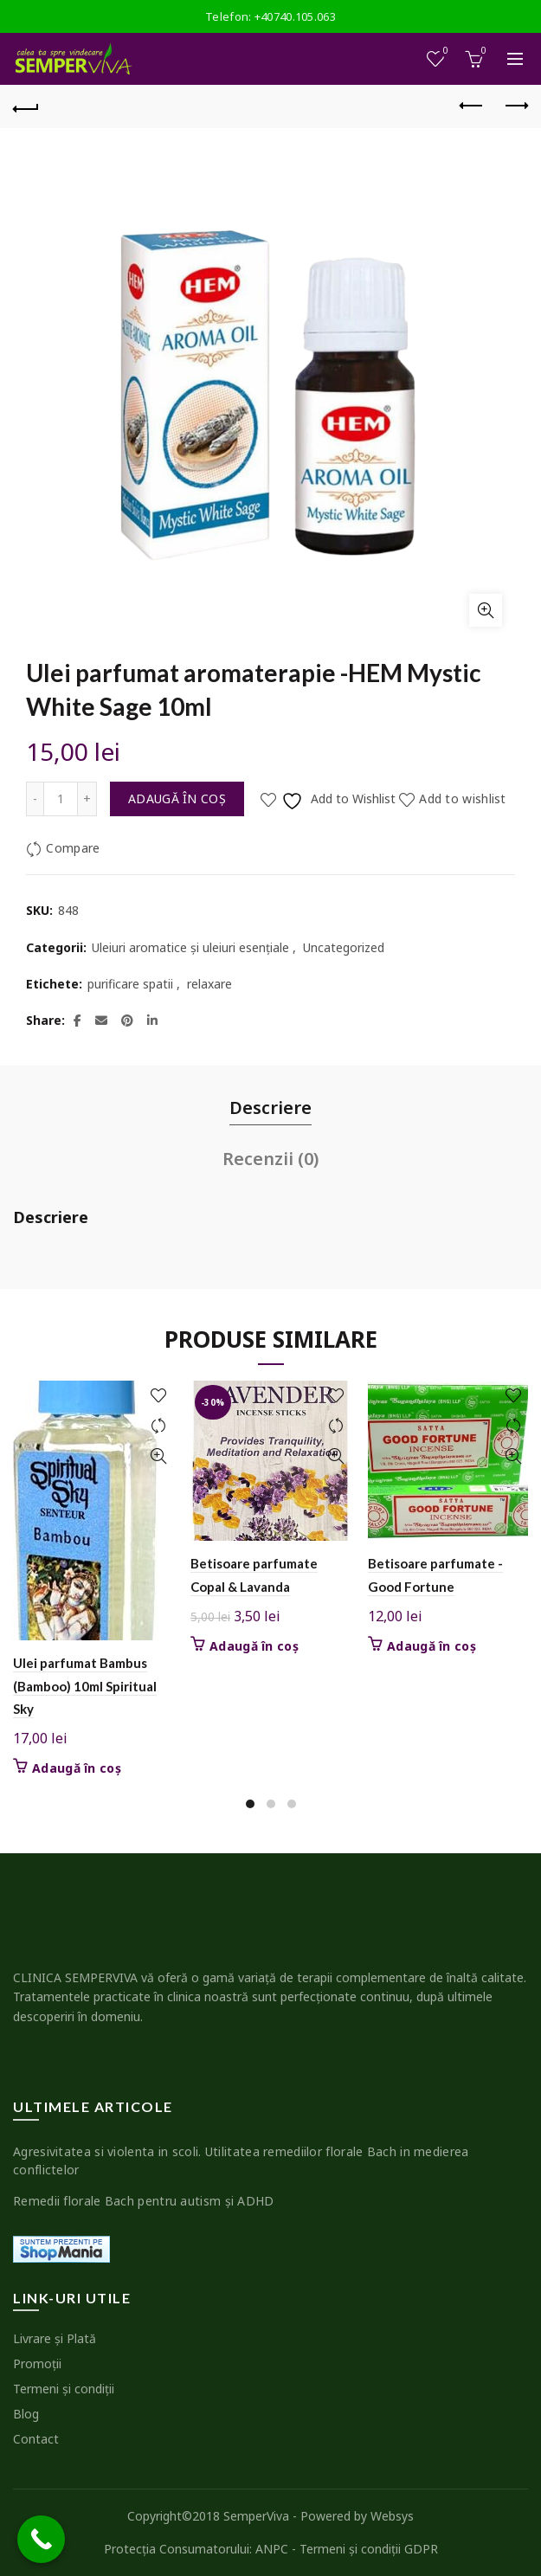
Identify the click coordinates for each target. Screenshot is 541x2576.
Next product (515, 105)
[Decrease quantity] (34, 799)
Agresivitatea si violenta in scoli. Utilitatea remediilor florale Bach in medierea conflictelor (241, 2160)
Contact (36, 2439)
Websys (392, 2516)
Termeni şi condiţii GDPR (368, 2549)
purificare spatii (130, 984)
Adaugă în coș (177, 798)
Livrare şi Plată (54, 2338)
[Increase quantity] (87, 799)
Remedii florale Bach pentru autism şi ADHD (143, 2201)
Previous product (472, 105)
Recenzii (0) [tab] (270, 1158)
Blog (26, 2413)
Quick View (158, 1456)
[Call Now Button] (41, 2539)
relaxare (209, 984)
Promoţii (37, 2363)
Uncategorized (343, 947)
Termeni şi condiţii (63, 2388)
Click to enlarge (485, 610)
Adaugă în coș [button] (76, 1768)
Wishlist (444, 51)
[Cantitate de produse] (60, 799)
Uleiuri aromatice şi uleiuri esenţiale (190, 947)
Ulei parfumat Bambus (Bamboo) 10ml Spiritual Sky (85, 1685)
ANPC (271, 2549)
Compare (73, 848)
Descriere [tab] (270, 1107)
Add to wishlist (462, 798)
